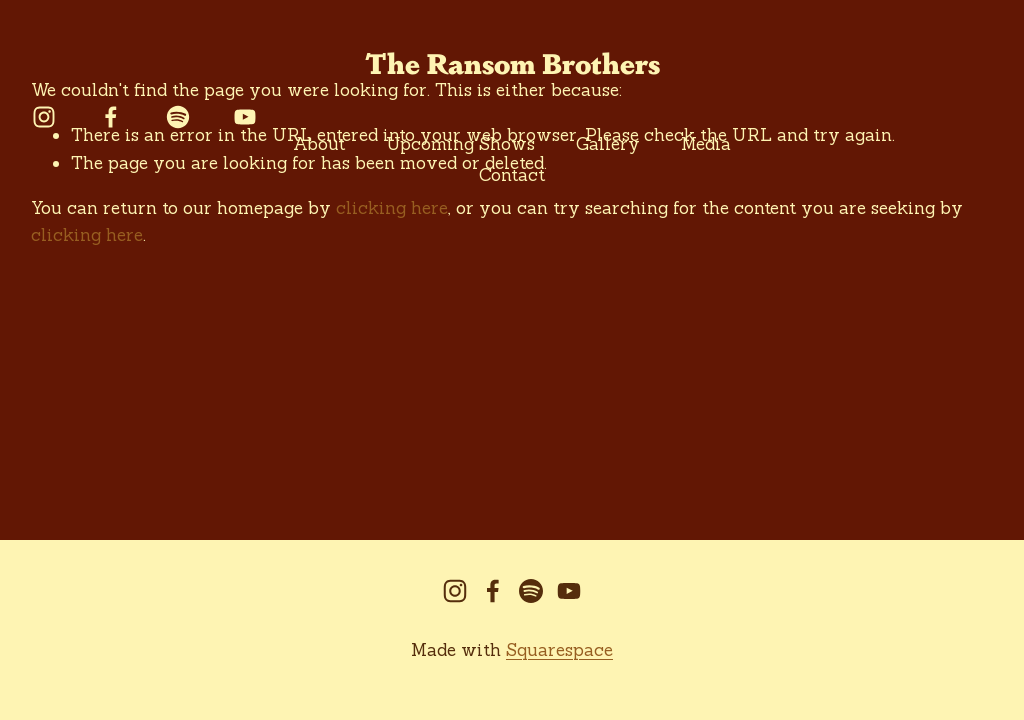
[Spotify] (178, 117)
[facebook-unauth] (111, 117)
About (319, 144)
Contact (512, 175)
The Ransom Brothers (512, 62)
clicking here (87, 235)
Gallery (608, 144)
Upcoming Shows (460, 144)
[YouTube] (245, 117)
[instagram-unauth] (44, 117)
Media (706, 144)
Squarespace (559, 650)
